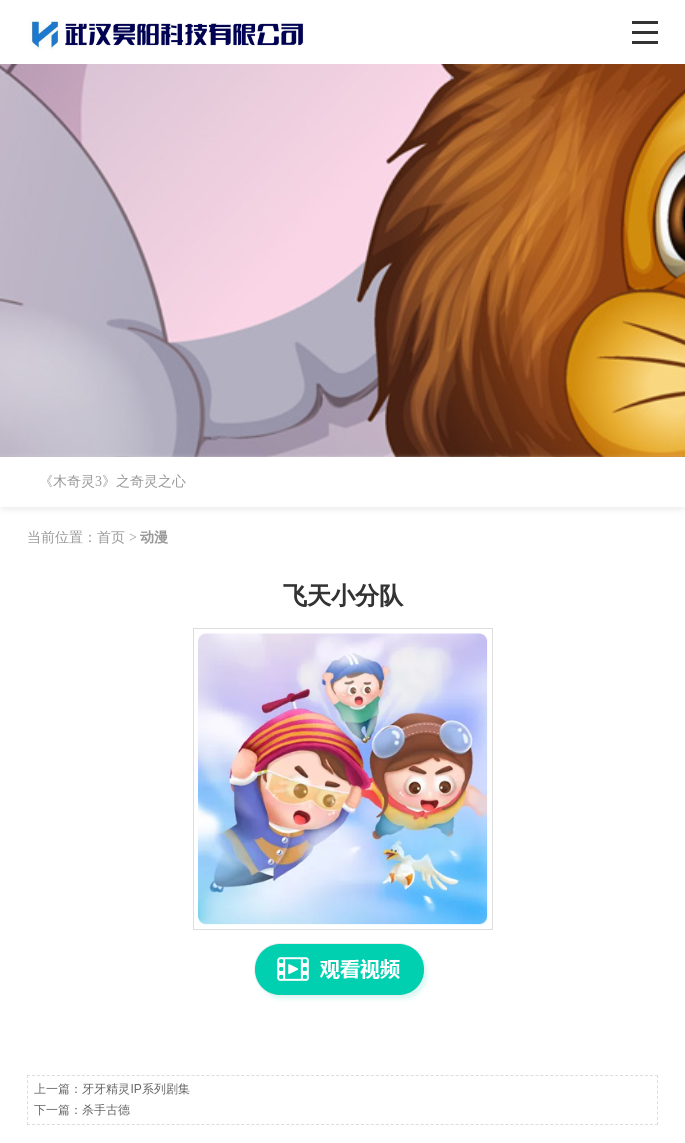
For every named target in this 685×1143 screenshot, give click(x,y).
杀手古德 (106, 1110)
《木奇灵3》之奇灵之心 (112, 481)
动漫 (154, 537)
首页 (111, 537)
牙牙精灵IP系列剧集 (135, 1089)
